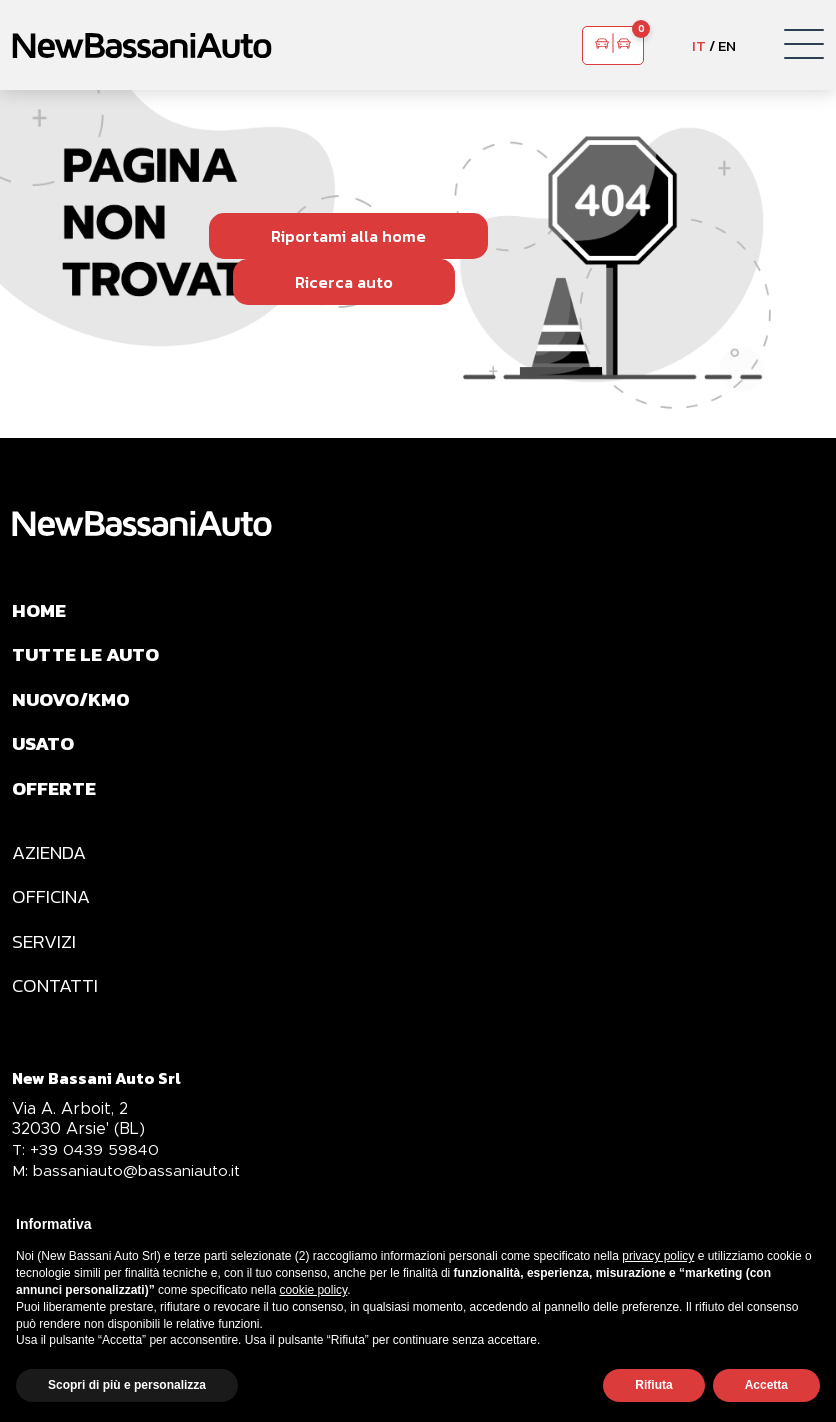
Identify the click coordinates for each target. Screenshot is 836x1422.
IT (699, 45)
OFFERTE (55, 795)
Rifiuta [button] (653, 1385)
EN (727, 45)
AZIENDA (51, 861)
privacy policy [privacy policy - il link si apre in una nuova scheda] (658, 1256)
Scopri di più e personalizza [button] (127, 1385)
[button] (804, 45)
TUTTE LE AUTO (88, 657)
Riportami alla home (348, 236)
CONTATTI (56, 999)
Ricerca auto (344, 282)
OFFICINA (52, 907)
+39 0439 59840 (87, 1164)
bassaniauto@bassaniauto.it (129, 1185)
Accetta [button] (766, 1385)
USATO (44, 749)
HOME (40, 611)
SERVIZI (45, 953)
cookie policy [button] (313, 1290)
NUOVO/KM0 (74, 703)
